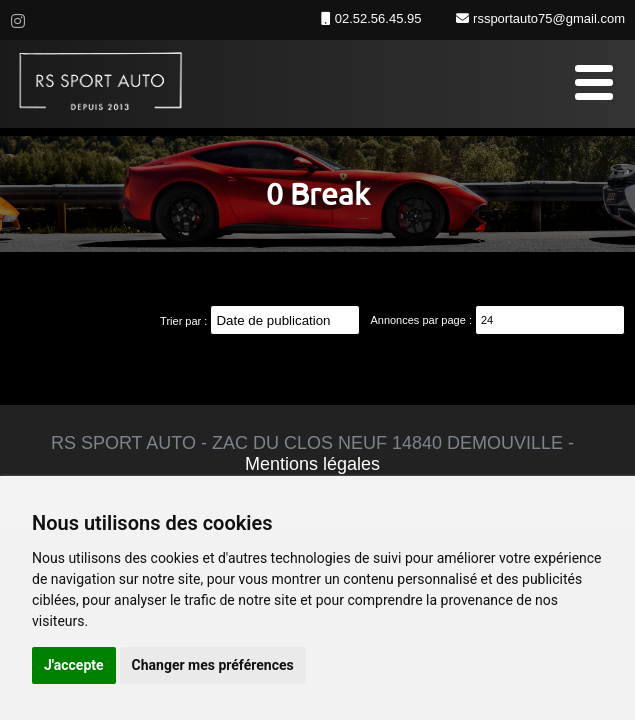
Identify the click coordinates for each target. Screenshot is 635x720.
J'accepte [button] (74, 665)
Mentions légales (312, 464)
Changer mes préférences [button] (213, 665)
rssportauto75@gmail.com (547, 18)
